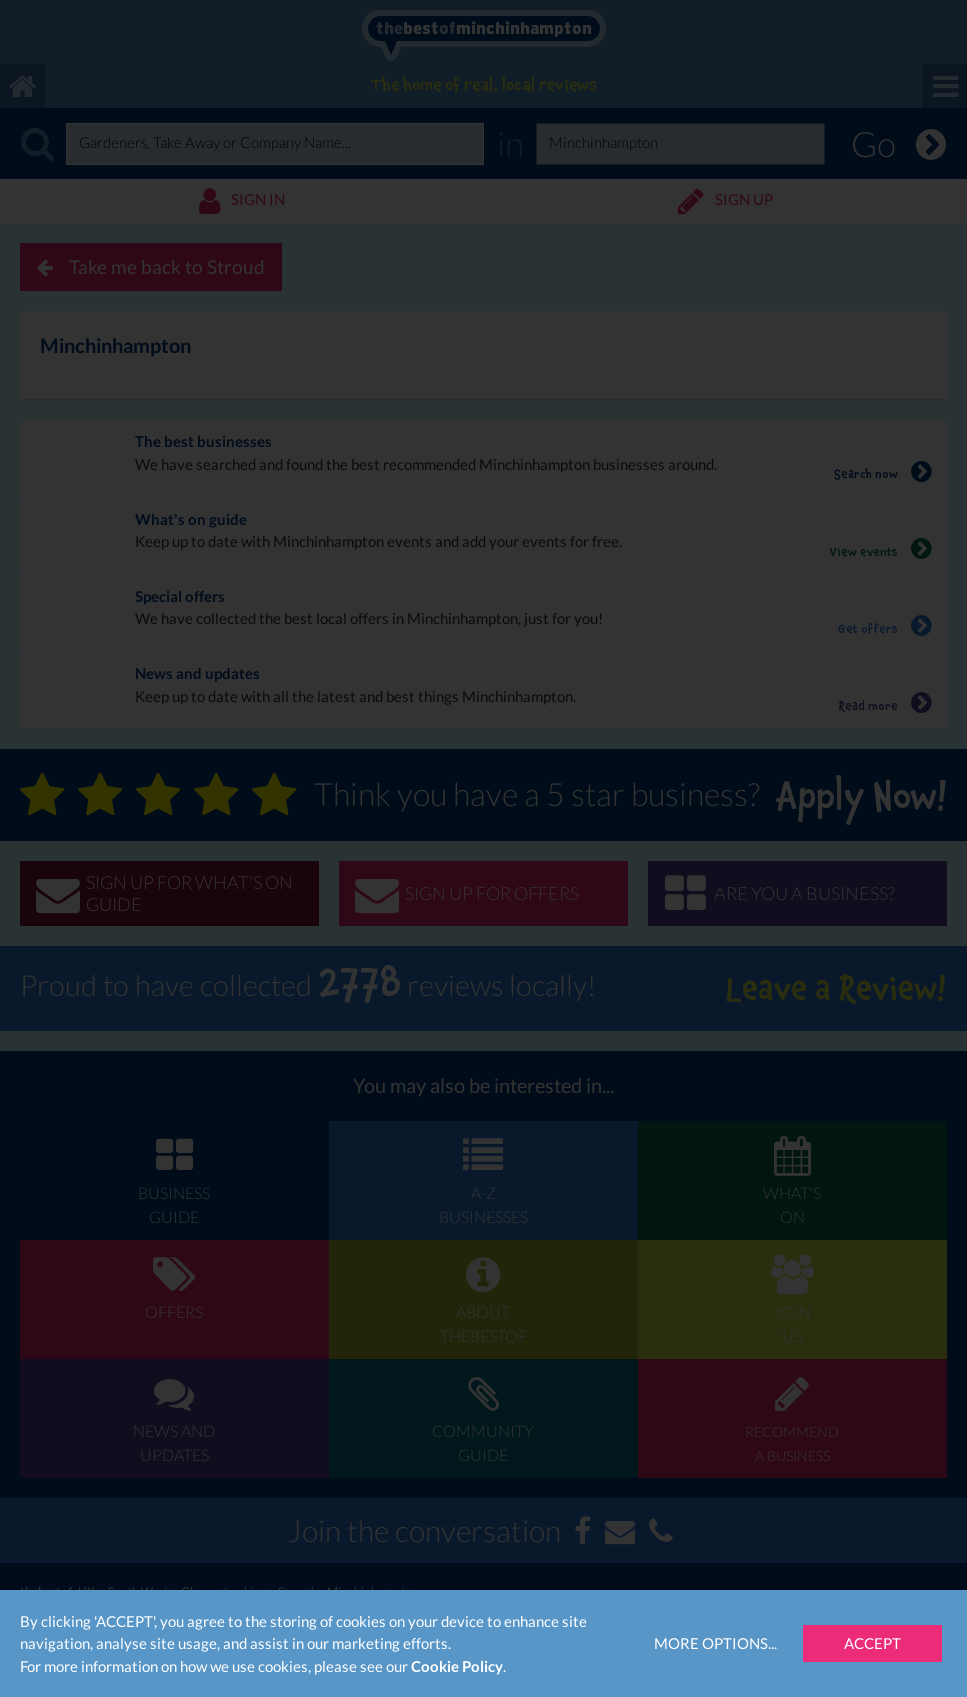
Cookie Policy (457, 1666)
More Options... (715, 1643)
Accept (872, 1643)
